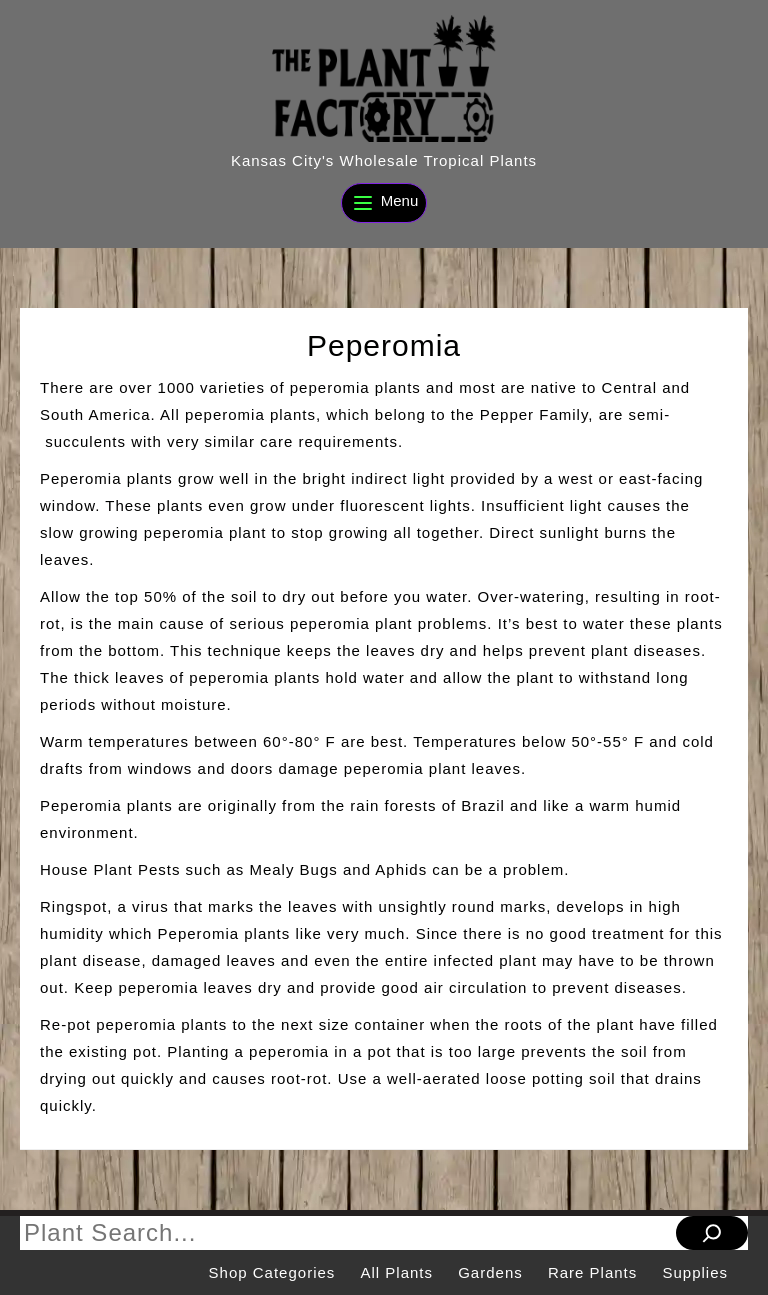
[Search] (712, 1233)
